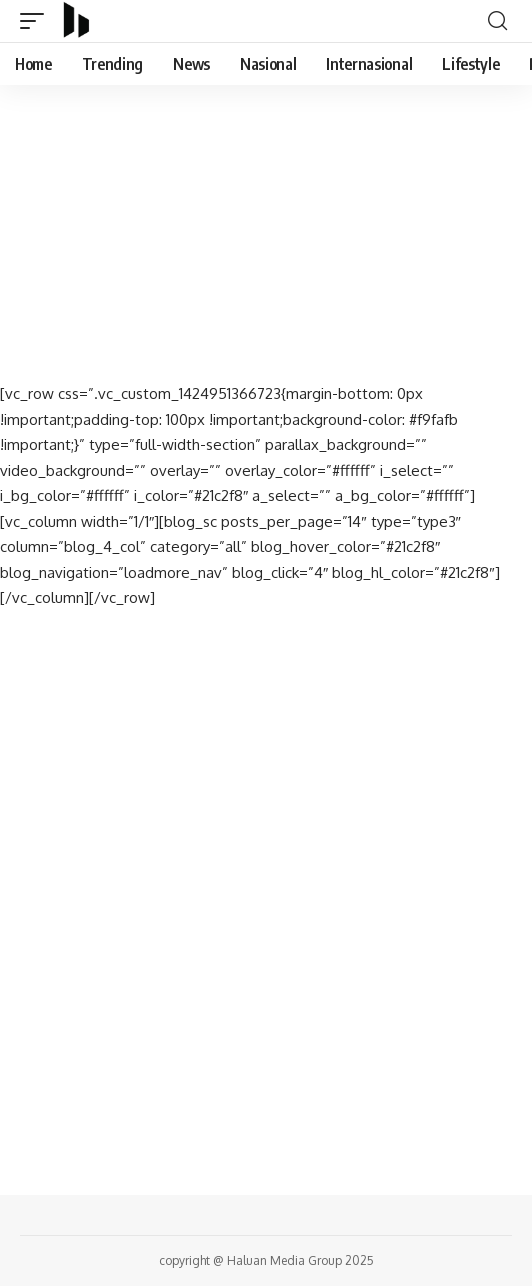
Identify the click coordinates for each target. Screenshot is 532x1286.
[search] (497, 21)
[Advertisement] (266, 233)
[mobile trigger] (37, 21)
